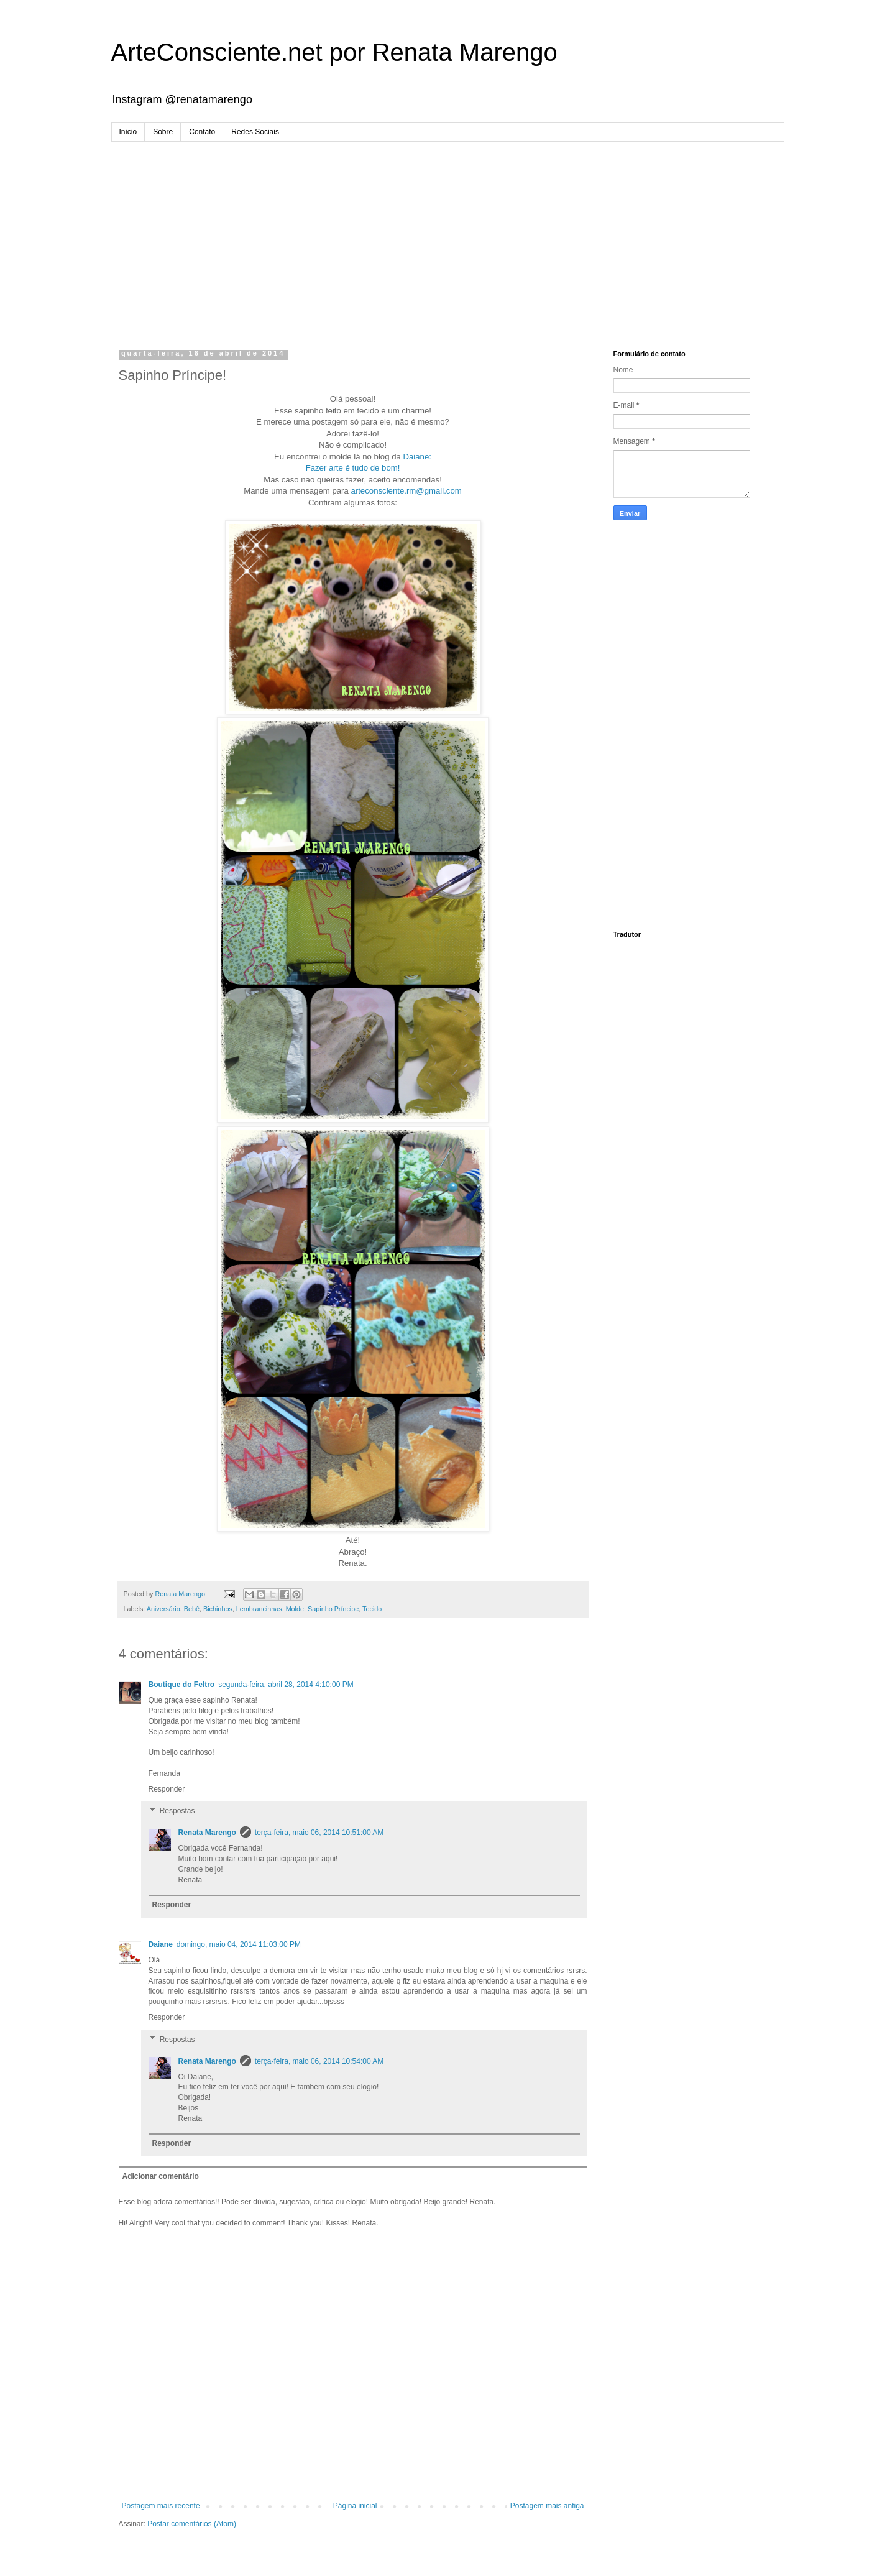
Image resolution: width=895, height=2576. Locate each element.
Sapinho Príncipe (333, 1608)
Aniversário (163, 1608)
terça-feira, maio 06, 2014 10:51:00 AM (319, 1832)
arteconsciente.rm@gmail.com (406, 490)
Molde (295, 1608)
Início (128, 131)
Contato (202, 131)
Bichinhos (217, 1608)
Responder (167, 1789)
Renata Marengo (207, 1832)
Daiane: (417, 456)
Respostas (177, 1811)
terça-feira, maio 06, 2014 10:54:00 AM (319, 2061)
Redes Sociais (255, 131)
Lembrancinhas (259, 1608)
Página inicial (355, 2505)
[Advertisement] (448, 235)
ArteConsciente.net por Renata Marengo (334, 52)
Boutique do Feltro (182, 1684)
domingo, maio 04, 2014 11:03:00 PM (239, 1944)
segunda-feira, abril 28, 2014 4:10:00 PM (285, 1684)
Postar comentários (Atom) (191, 2523)
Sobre (163, 131)
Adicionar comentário (160, 2176)
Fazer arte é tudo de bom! (353, 467)
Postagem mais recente (161, 2505)
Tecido (372, 1608)
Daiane (161, 1944)
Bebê (192, 1608)
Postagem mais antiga (547, 2505)
